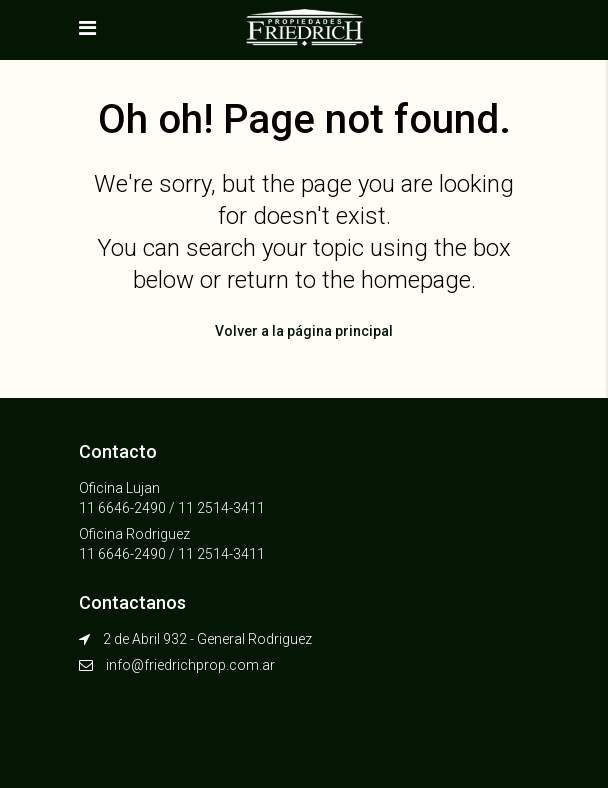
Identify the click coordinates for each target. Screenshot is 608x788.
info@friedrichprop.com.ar (190, 665)
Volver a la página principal (304, 331)
